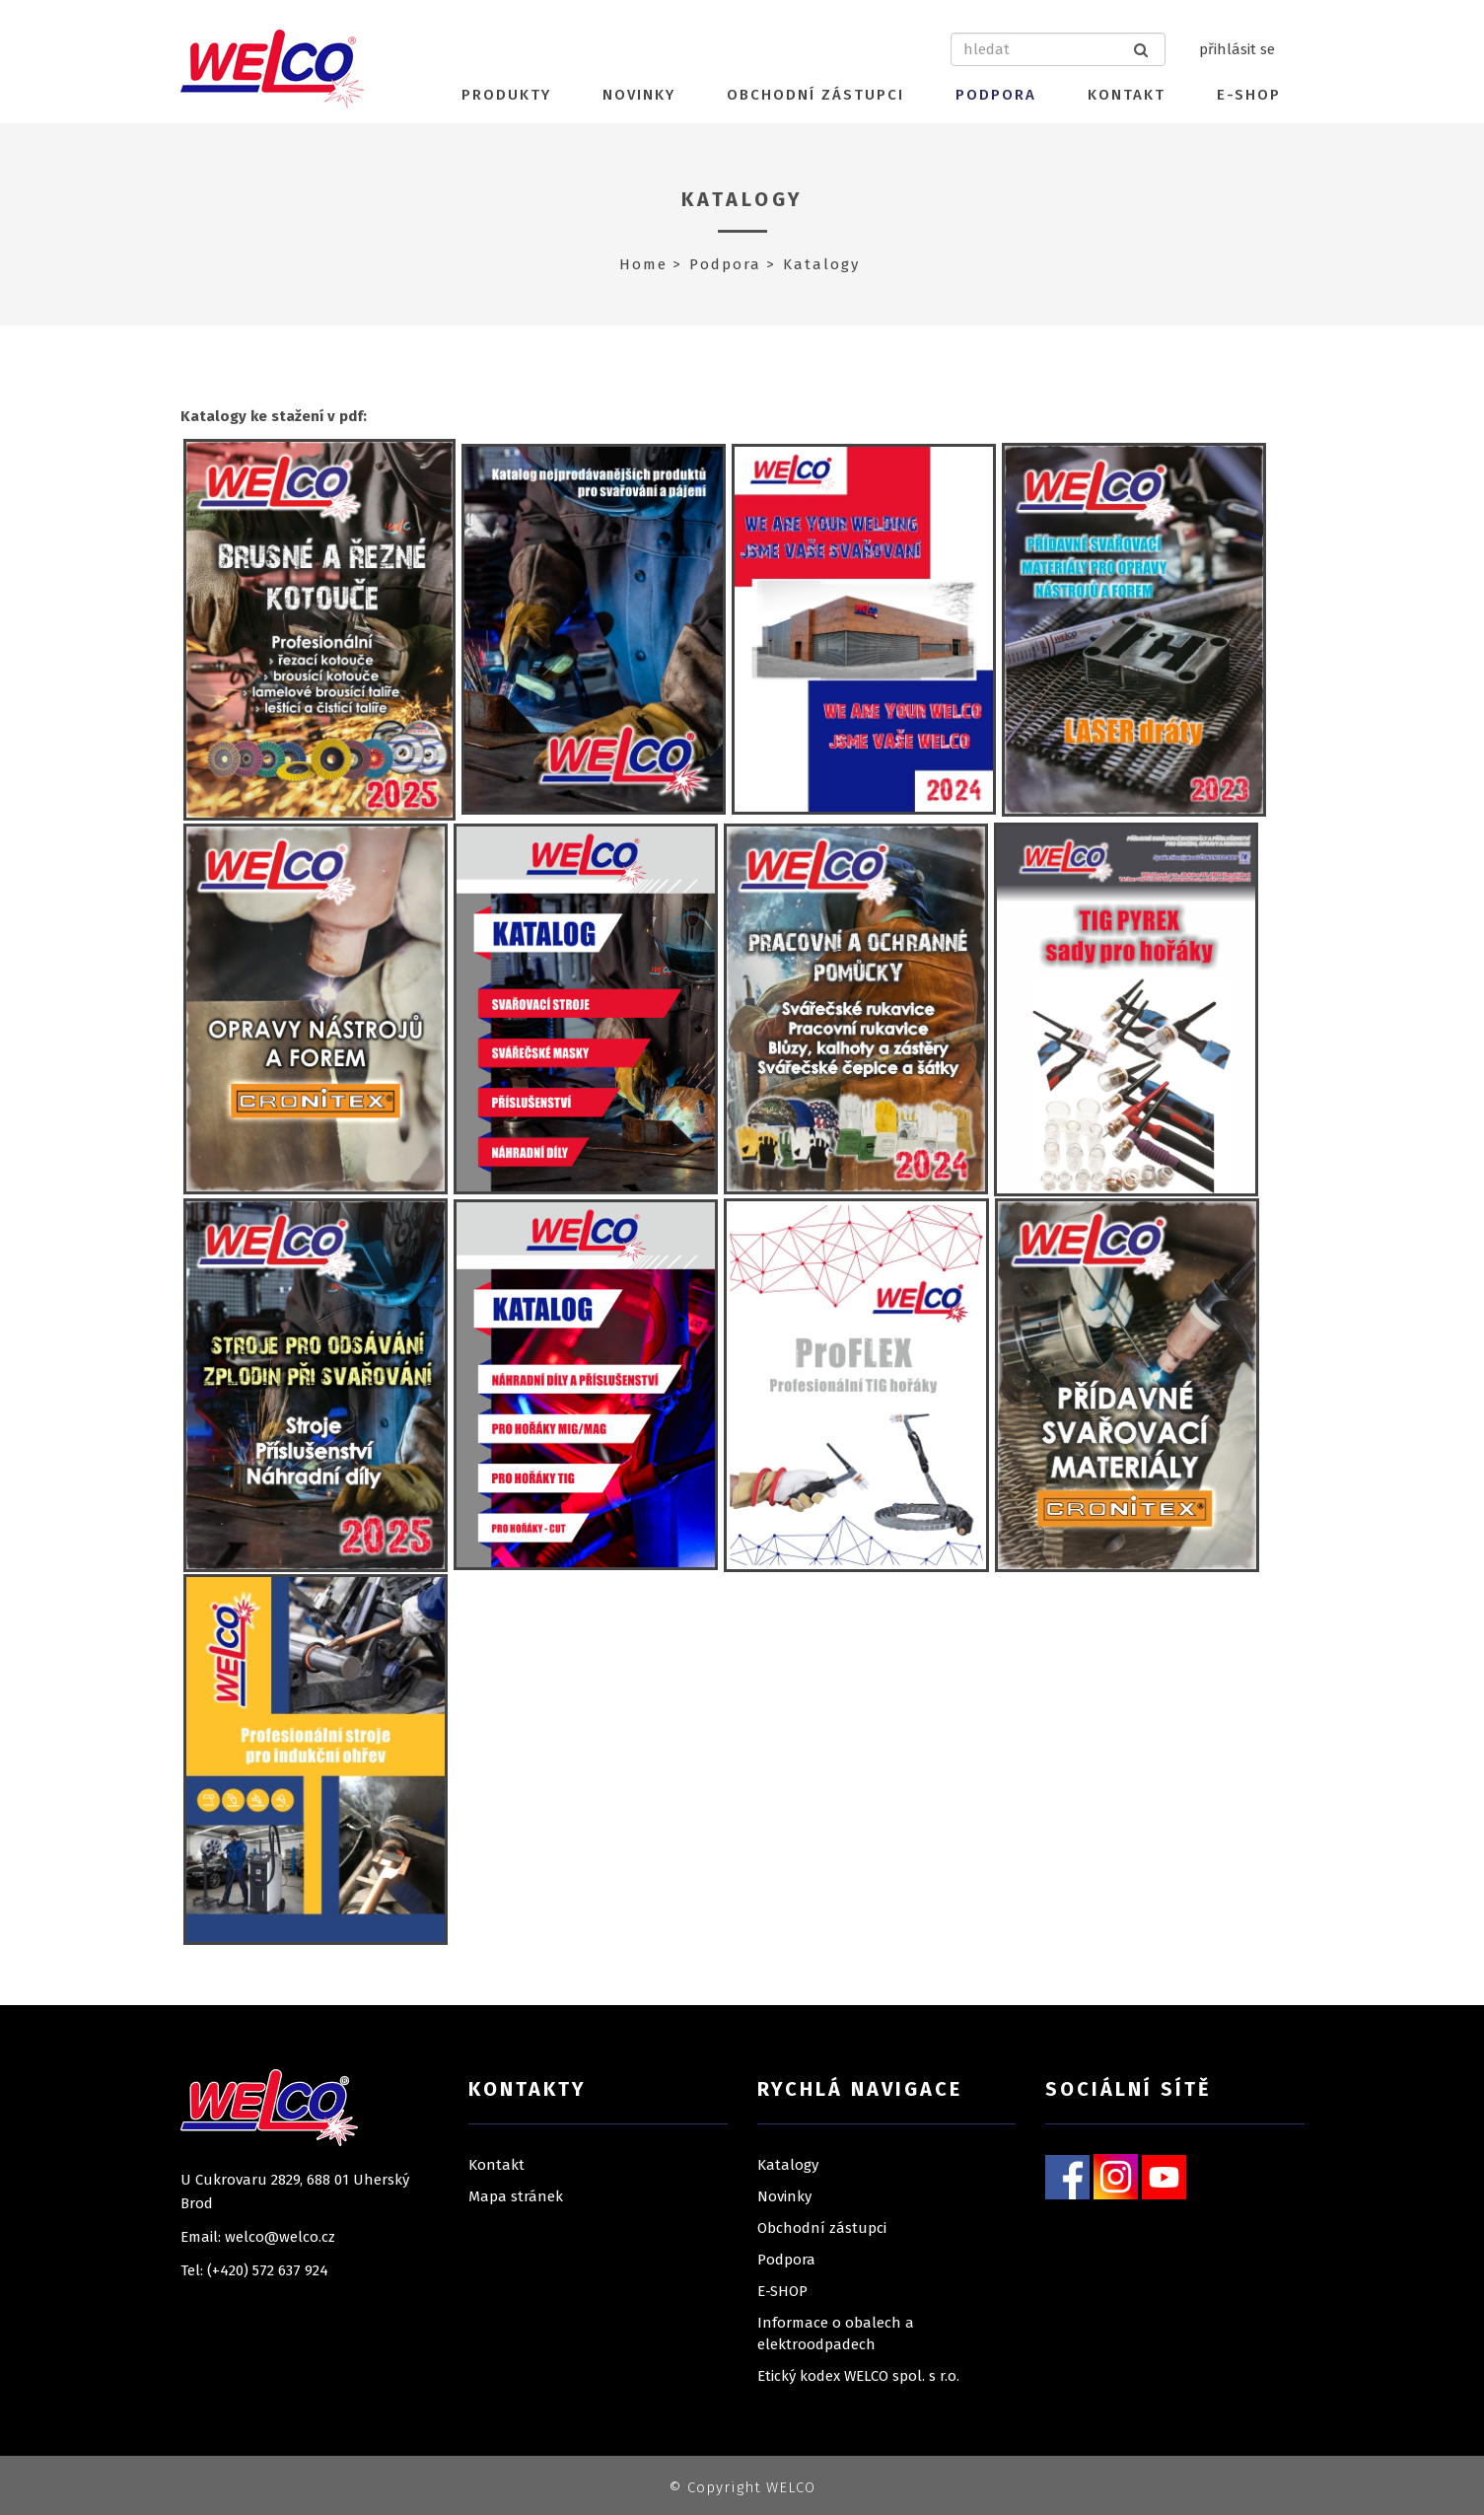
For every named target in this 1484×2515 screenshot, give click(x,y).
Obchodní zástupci (815, 95)
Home (643, 264)
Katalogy (742, 199)
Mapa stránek (515, 2196)
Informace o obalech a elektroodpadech (835, 2333)
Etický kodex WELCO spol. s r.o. (858, 2376)
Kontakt (1127, 95)
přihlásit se (1237, 49)
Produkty (506, 95)
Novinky (638, 95)
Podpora (995, 95)
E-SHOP (1249, 95)
